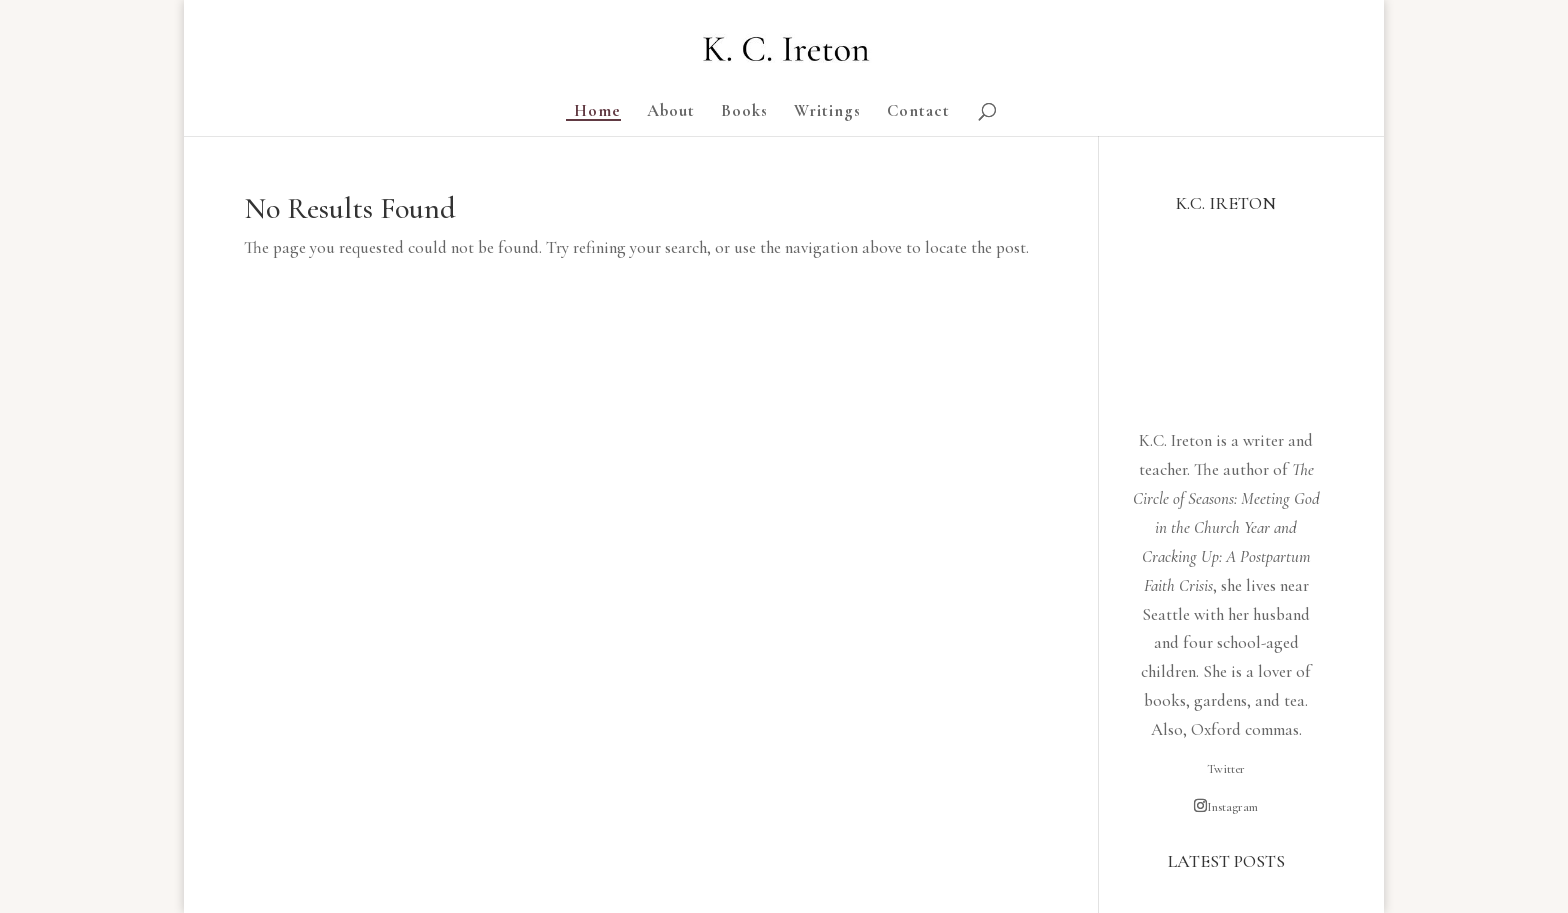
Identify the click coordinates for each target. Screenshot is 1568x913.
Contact (918, 112)
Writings (827, 112)
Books (744, 112)
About (671, 112)
